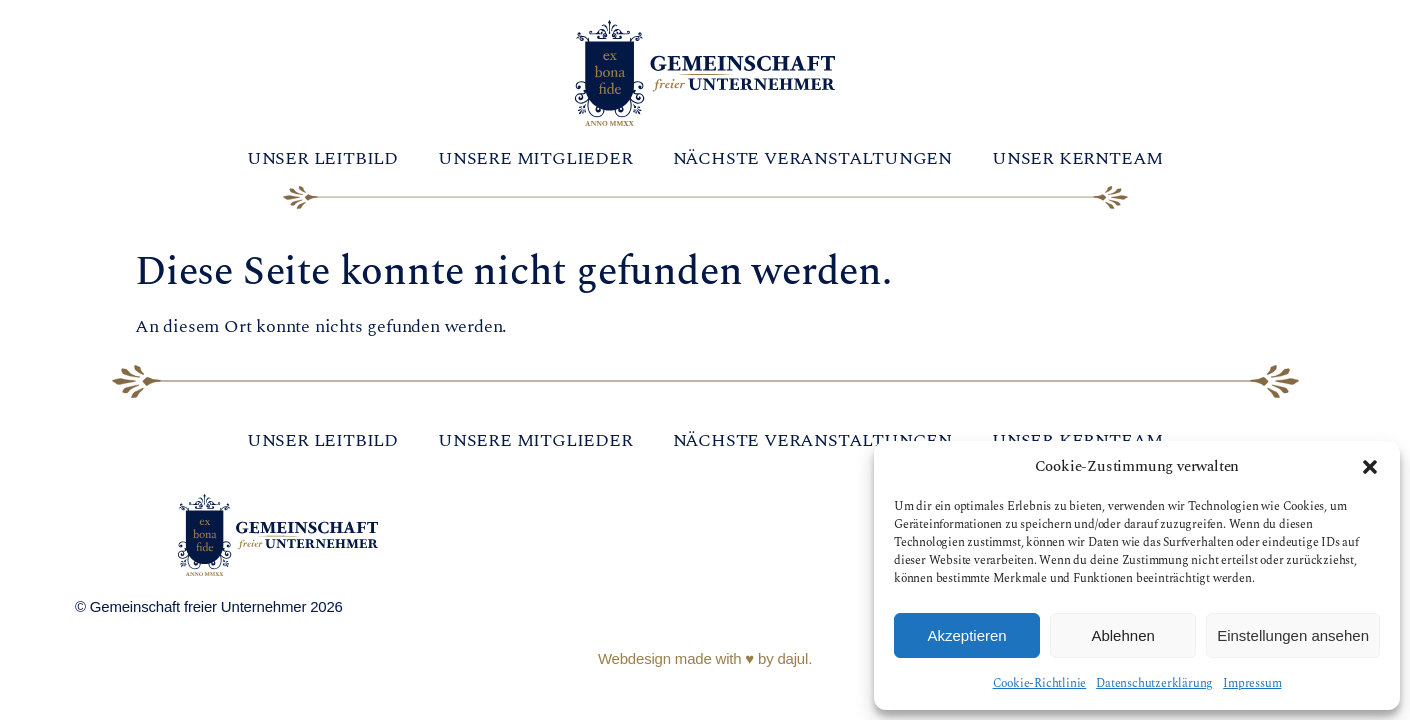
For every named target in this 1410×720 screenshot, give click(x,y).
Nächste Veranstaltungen (812, 158)
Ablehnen (1122, 635)
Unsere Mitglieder (535, 158)
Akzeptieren (966, 635)
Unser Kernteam (1077, 158)
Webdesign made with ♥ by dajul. (705, 658)
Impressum (1252, 683)
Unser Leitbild (322, 158)
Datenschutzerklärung (1154, 683)
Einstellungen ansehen (1293, 635)
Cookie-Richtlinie (1040, 683)
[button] (1370, 467)
